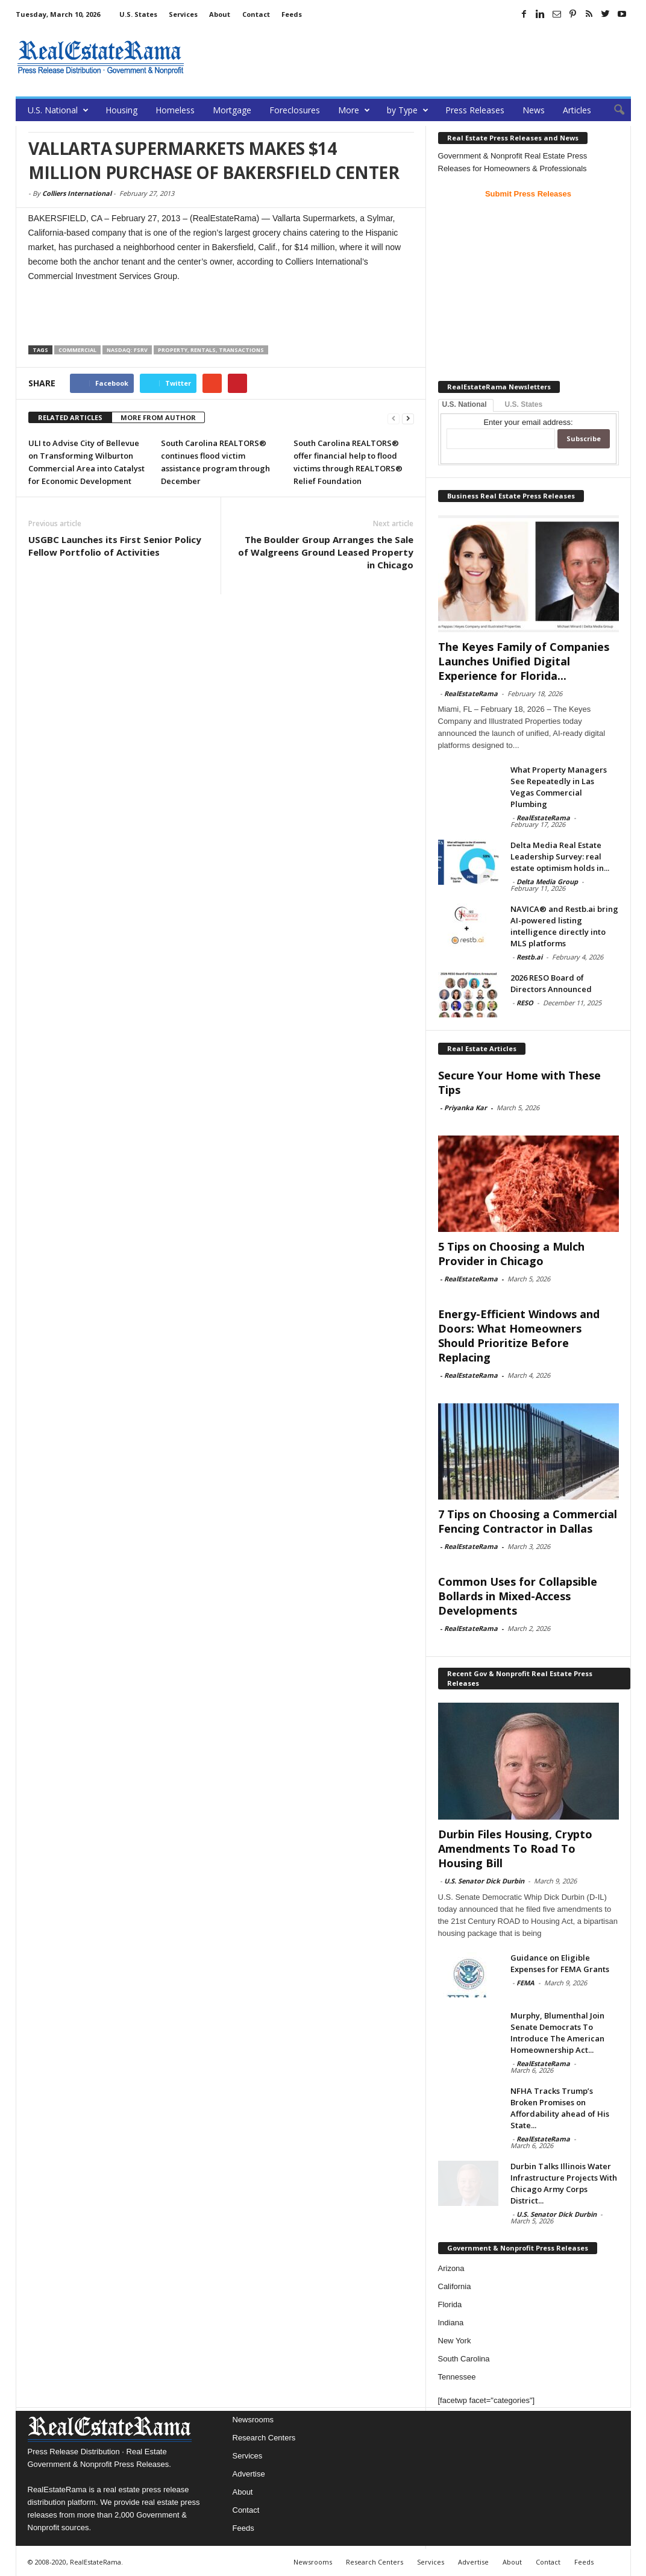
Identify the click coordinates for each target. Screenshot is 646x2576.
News (533, 110)
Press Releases (474, 110)
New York (454, 2340)
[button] (613, 110)
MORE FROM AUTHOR (158, 417)
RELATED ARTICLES (70, 417)
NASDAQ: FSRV (127, 350)
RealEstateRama (471, 693)
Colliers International (76, 193)
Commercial (77, 350)
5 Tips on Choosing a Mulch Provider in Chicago (511, 1253)
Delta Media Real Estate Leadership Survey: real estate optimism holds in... (559, 856)
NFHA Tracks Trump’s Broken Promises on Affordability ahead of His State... (559, 2108)
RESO (524, 1002)
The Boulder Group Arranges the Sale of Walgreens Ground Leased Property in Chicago (325, 552)
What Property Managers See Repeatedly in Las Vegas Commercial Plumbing (558, 786)
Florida (450, 2304)
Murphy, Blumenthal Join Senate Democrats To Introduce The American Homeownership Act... (557, 2032)
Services (183, 14)
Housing (121, 110)
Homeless (175, 110)
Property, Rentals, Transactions (211, 350)
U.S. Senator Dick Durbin (484, 1880)
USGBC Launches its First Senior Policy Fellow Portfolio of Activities (114, 545)
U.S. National (58, 110)
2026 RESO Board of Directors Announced (551, 983)
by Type (407, 110)
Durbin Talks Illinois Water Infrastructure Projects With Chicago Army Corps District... (563, 2183)
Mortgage (232, 110)
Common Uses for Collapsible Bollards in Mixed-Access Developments (517, 1596)
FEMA (525, 1982)
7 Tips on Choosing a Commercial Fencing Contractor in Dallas (527, 1521)
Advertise (249, 2473)
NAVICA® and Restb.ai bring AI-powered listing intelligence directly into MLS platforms (564, 926)
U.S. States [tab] (524, 404)
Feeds (291, 14)
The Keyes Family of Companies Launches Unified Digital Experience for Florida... (523, 661)
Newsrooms (253, 2419)
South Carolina (464, 2358)
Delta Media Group (547, 881)
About (219, 14)
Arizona (451, 2268)
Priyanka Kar (465, 1107)
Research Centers (264, 2437)
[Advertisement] (411, 57)
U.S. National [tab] (464, 404)
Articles (577, 110)
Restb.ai (529, 956)
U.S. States (138, 14)
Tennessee (457, 2376)
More (354, 110)
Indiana (451, 2322)
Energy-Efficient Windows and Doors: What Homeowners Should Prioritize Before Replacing (519, 1336)
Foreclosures (294, 110)
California (454, 2286)
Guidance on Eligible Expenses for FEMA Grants (559, 1963)
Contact (256, 14)
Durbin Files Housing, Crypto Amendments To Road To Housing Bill (515, 1848)
